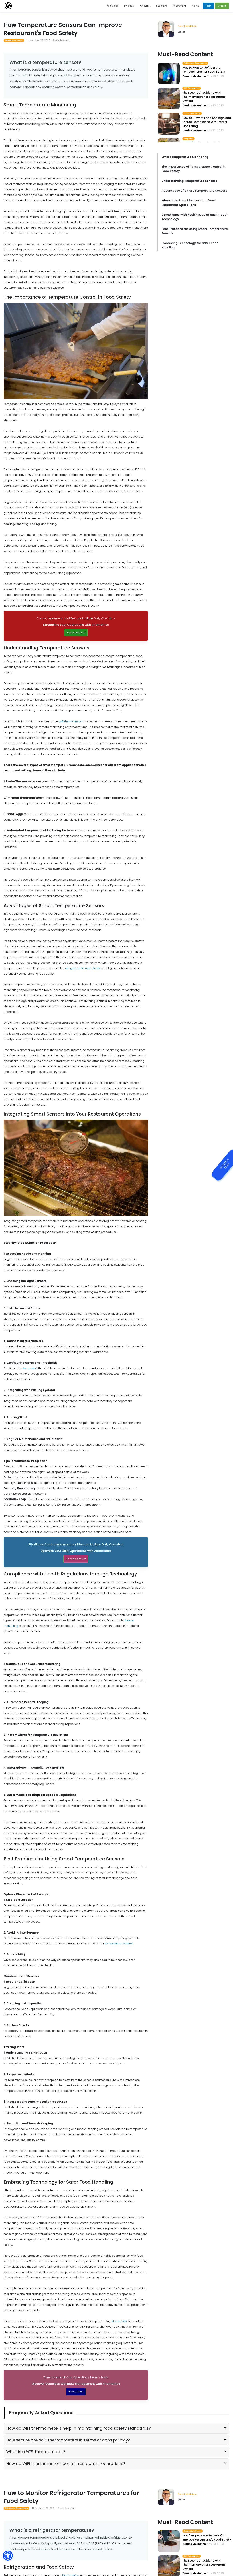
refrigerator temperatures (82, 968)
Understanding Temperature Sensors (189, 181)
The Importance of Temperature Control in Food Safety (193, 169)
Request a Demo (76, 632)
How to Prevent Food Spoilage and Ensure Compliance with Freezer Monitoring (206, 122)
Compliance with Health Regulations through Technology (194, 217)
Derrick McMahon (187, 26)
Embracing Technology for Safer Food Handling (189, 245)
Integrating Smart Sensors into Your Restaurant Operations (188, 202)
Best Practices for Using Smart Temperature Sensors (194, 231)
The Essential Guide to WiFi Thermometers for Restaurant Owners (203, 97)
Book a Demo (75, 2391)
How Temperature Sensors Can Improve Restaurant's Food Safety (206, 2537)
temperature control (119, 1943)
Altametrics (119, 2321)
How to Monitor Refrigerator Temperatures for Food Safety (203, 70)
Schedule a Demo (76, 1558)
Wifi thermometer (70, 721)
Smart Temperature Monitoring (184, 157)
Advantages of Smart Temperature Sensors (194, 191)
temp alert (30, 1368)
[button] (8, 2555)
